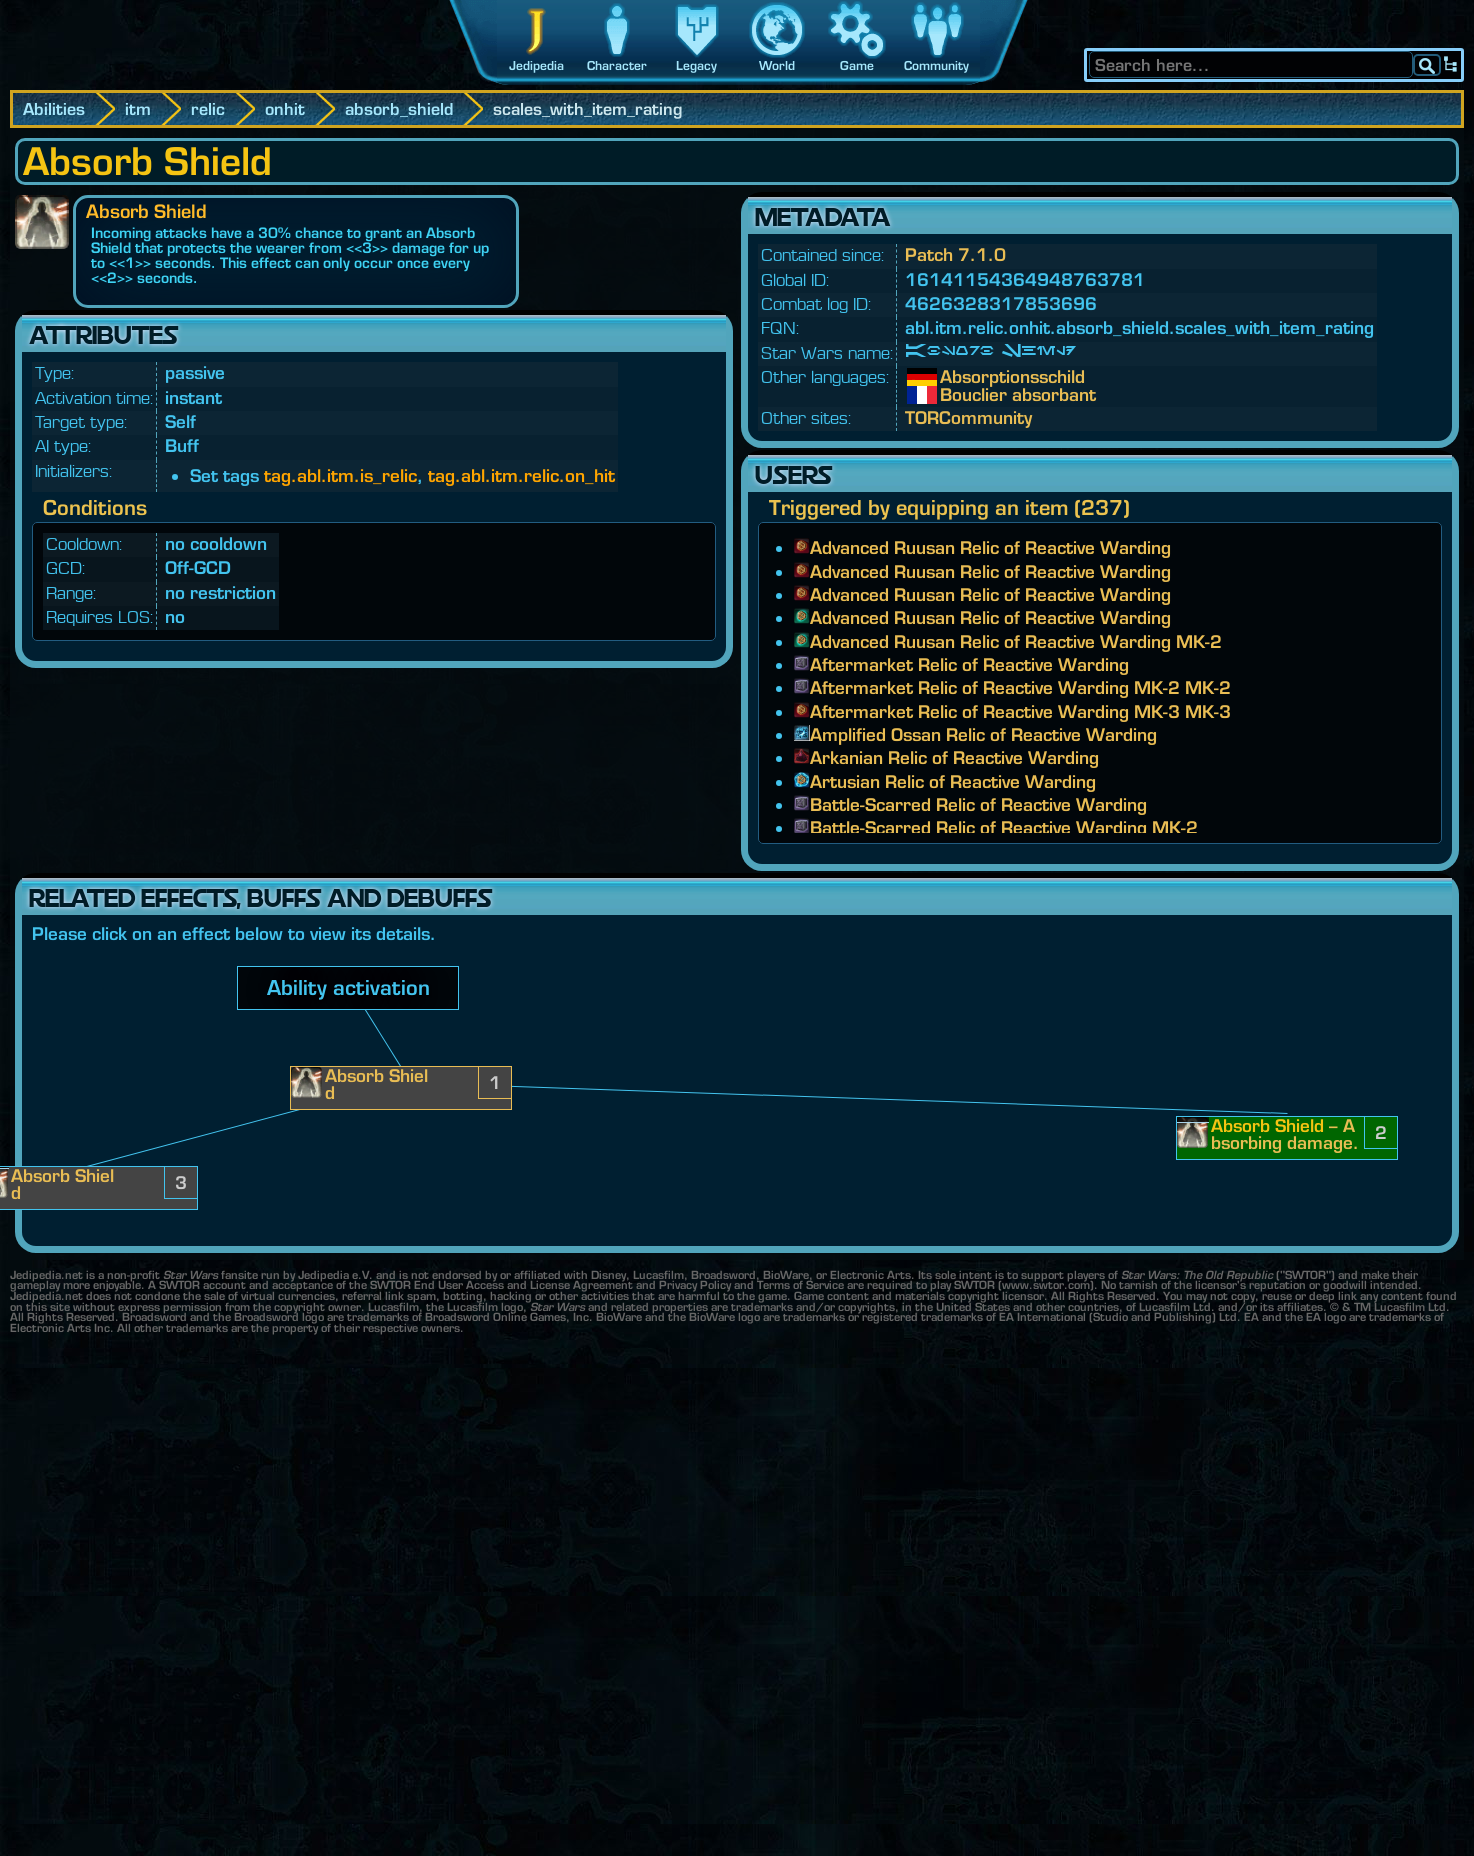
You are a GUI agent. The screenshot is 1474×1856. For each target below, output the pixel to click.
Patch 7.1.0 (955, 254)
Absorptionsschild (955, 377)
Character (617, 65)
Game (857, 65)
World (777, 65)
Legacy (696, 65)
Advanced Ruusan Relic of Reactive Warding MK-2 (1016, 641)
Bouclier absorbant (955, 395)
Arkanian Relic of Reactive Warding (954, 757)
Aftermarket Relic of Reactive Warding (969, 664)
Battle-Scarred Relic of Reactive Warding (978, 804)
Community (936, 65)
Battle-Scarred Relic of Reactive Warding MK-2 (1004, 827)
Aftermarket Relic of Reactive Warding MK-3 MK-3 (1020, 711)
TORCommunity (968, 417)
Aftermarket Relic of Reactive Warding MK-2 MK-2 (1020, 687)
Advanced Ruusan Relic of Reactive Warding (990, 547)
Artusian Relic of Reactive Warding (953, 781)
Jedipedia (536, 65)
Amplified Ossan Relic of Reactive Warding (983, 734)
